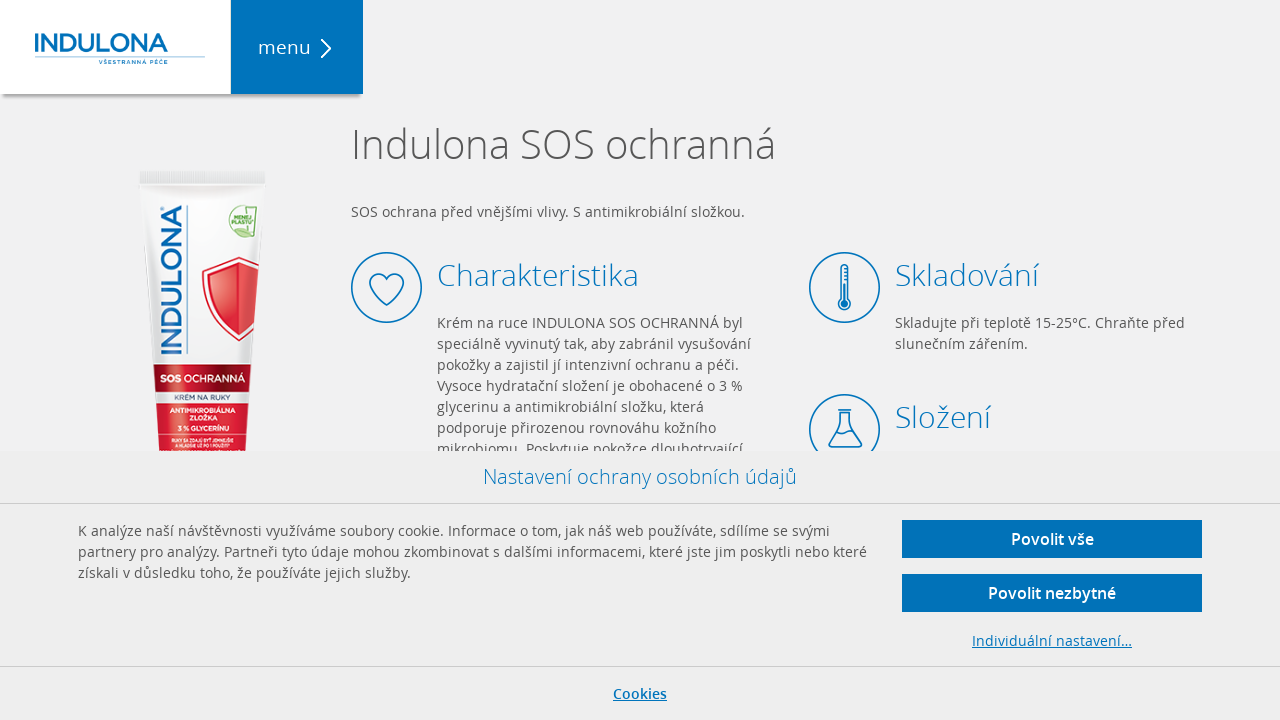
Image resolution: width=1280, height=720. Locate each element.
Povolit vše (1052, 539)
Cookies (640, 693)
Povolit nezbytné (1052, 593)
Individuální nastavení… (1052, 640)
